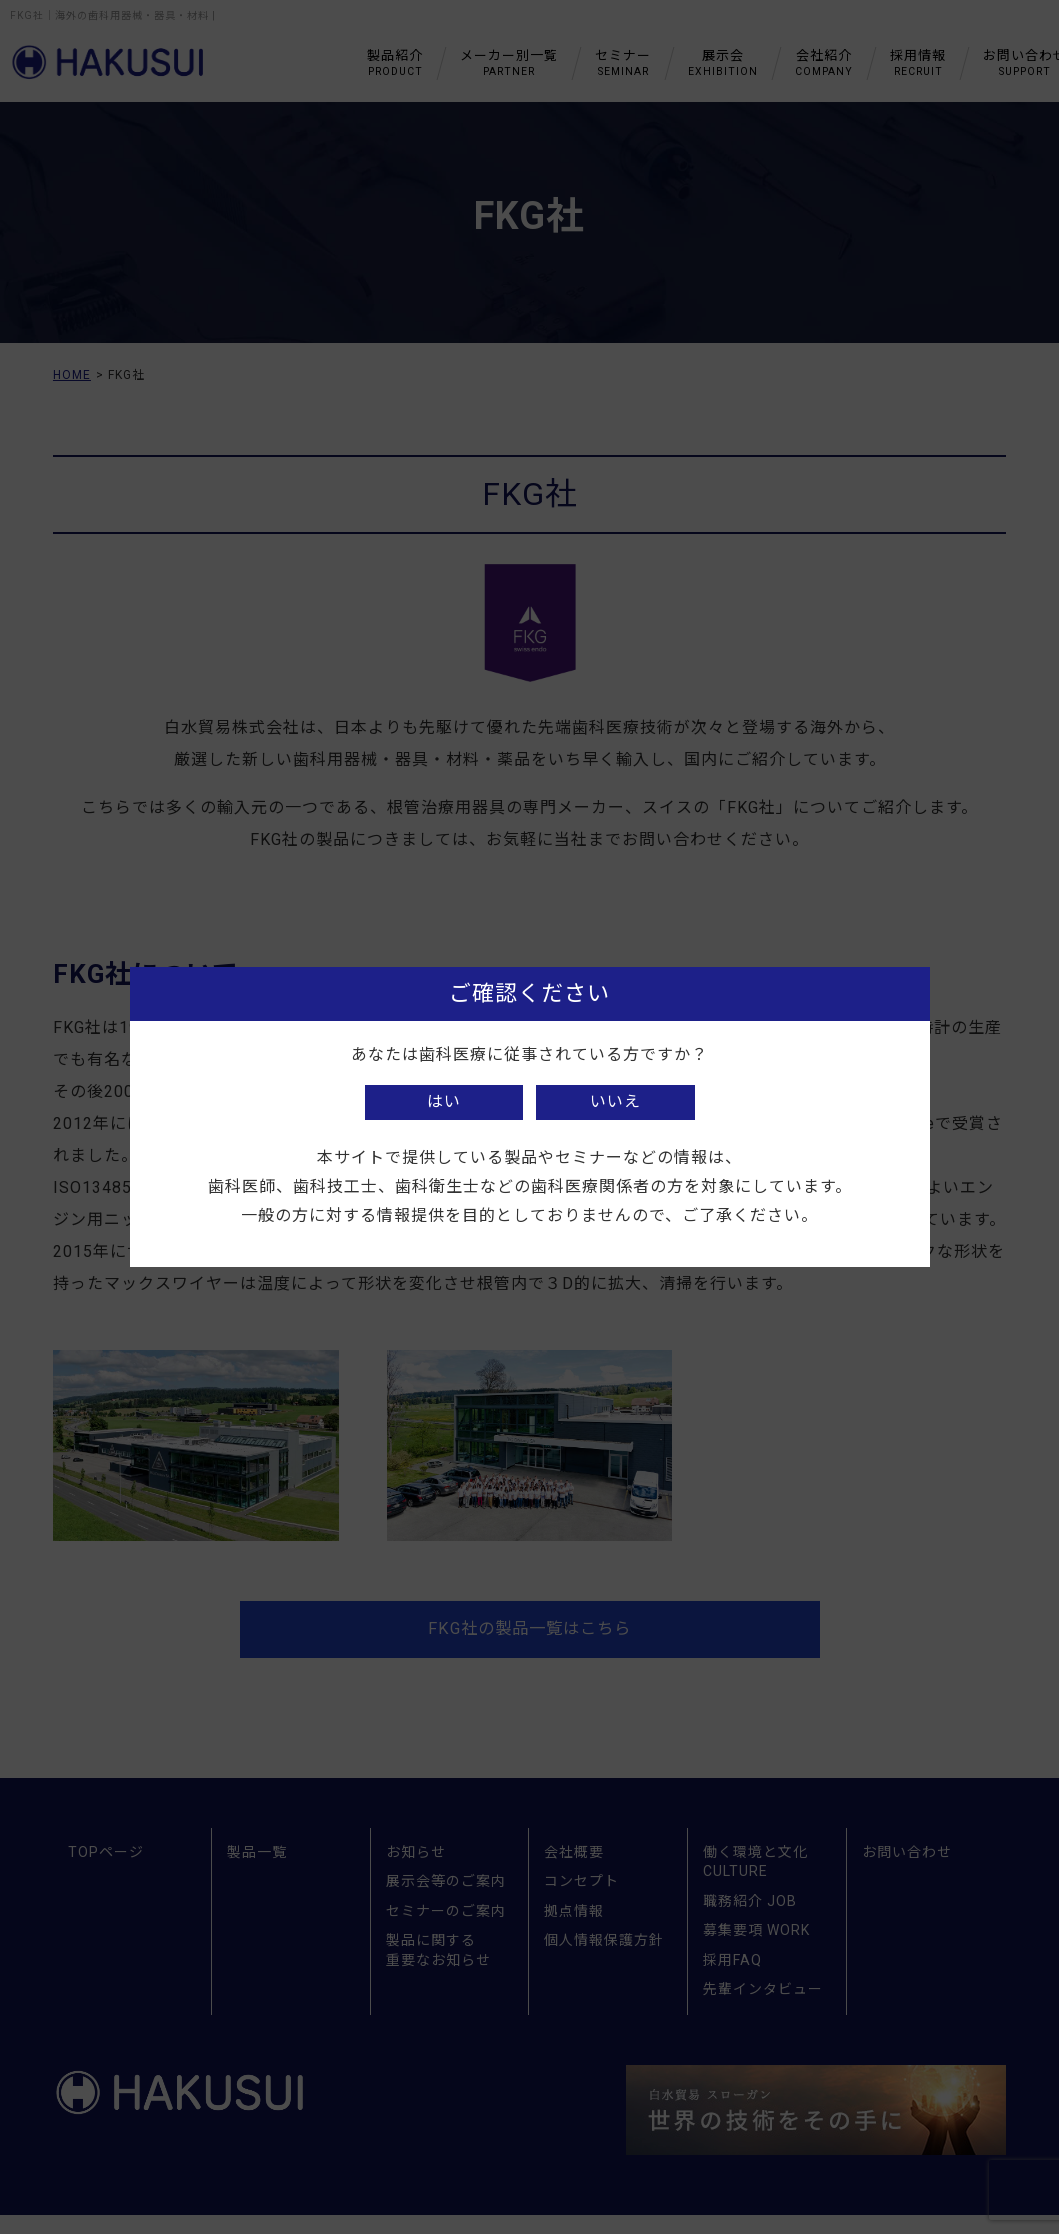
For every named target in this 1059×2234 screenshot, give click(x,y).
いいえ (615, 1101)
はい (444, 1101)
